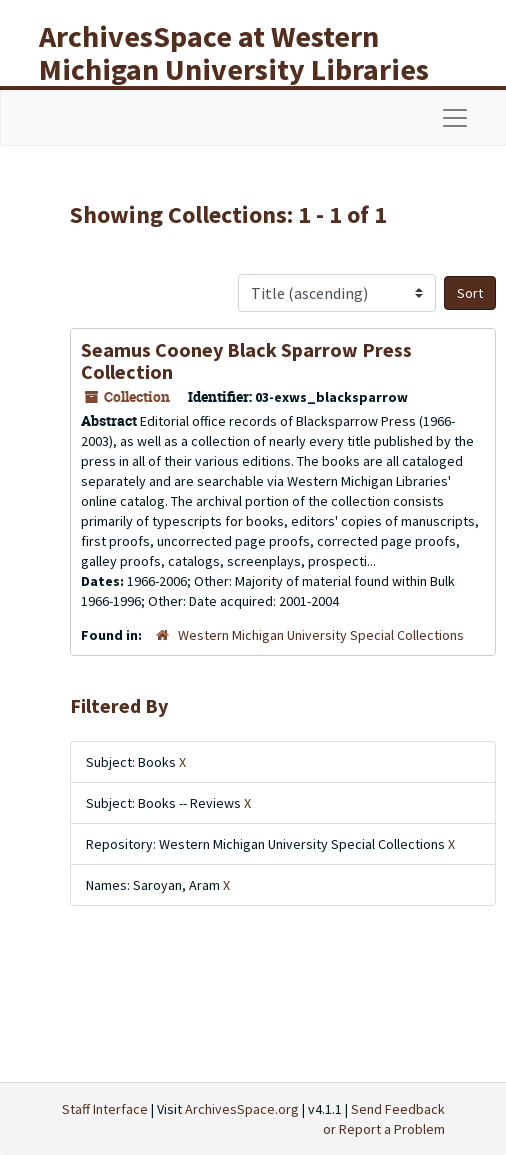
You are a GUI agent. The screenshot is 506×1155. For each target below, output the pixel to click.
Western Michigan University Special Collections (321, 635)
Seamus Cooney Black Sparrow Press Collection (246, 360)
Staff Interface (105, 1109)
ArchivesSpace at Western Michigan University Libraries (234, 52)
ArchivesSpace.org (242, 1109)
